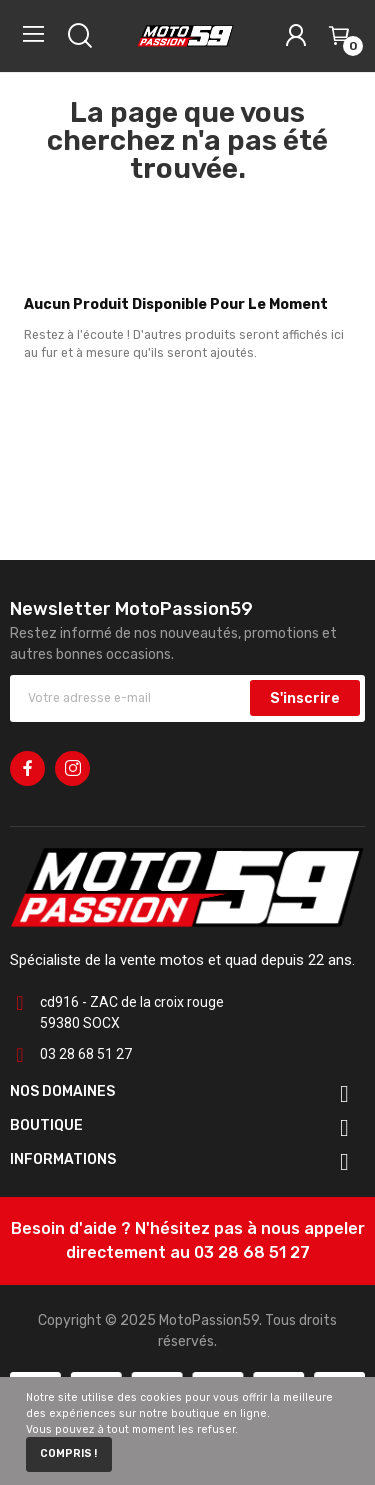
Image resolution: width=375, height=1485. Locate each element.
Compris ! (68, 1453)
